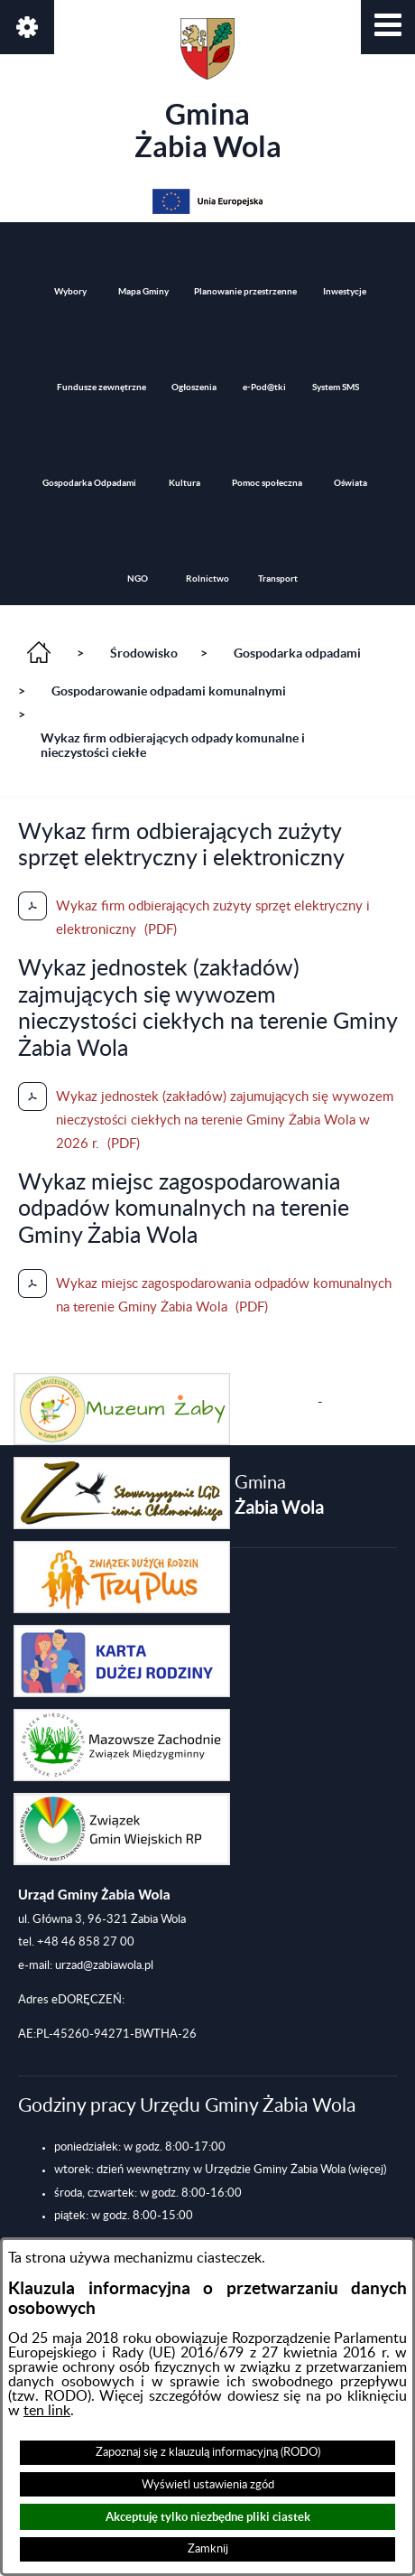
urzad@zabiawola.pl (104, 1965)
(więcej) (367, 2169)
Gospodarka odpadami (297, 653)
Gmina (207, 90)
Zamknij (208, 2549)
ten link (46, 2410)
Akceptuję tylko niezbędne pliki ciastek (208, 2517)
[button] (388, 27)
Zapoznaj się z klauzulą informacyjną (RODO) (208, 2452)
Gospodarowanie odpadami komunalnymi (168, 691)
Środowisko (144, 653)
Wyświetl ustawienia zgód (208, 2484)
